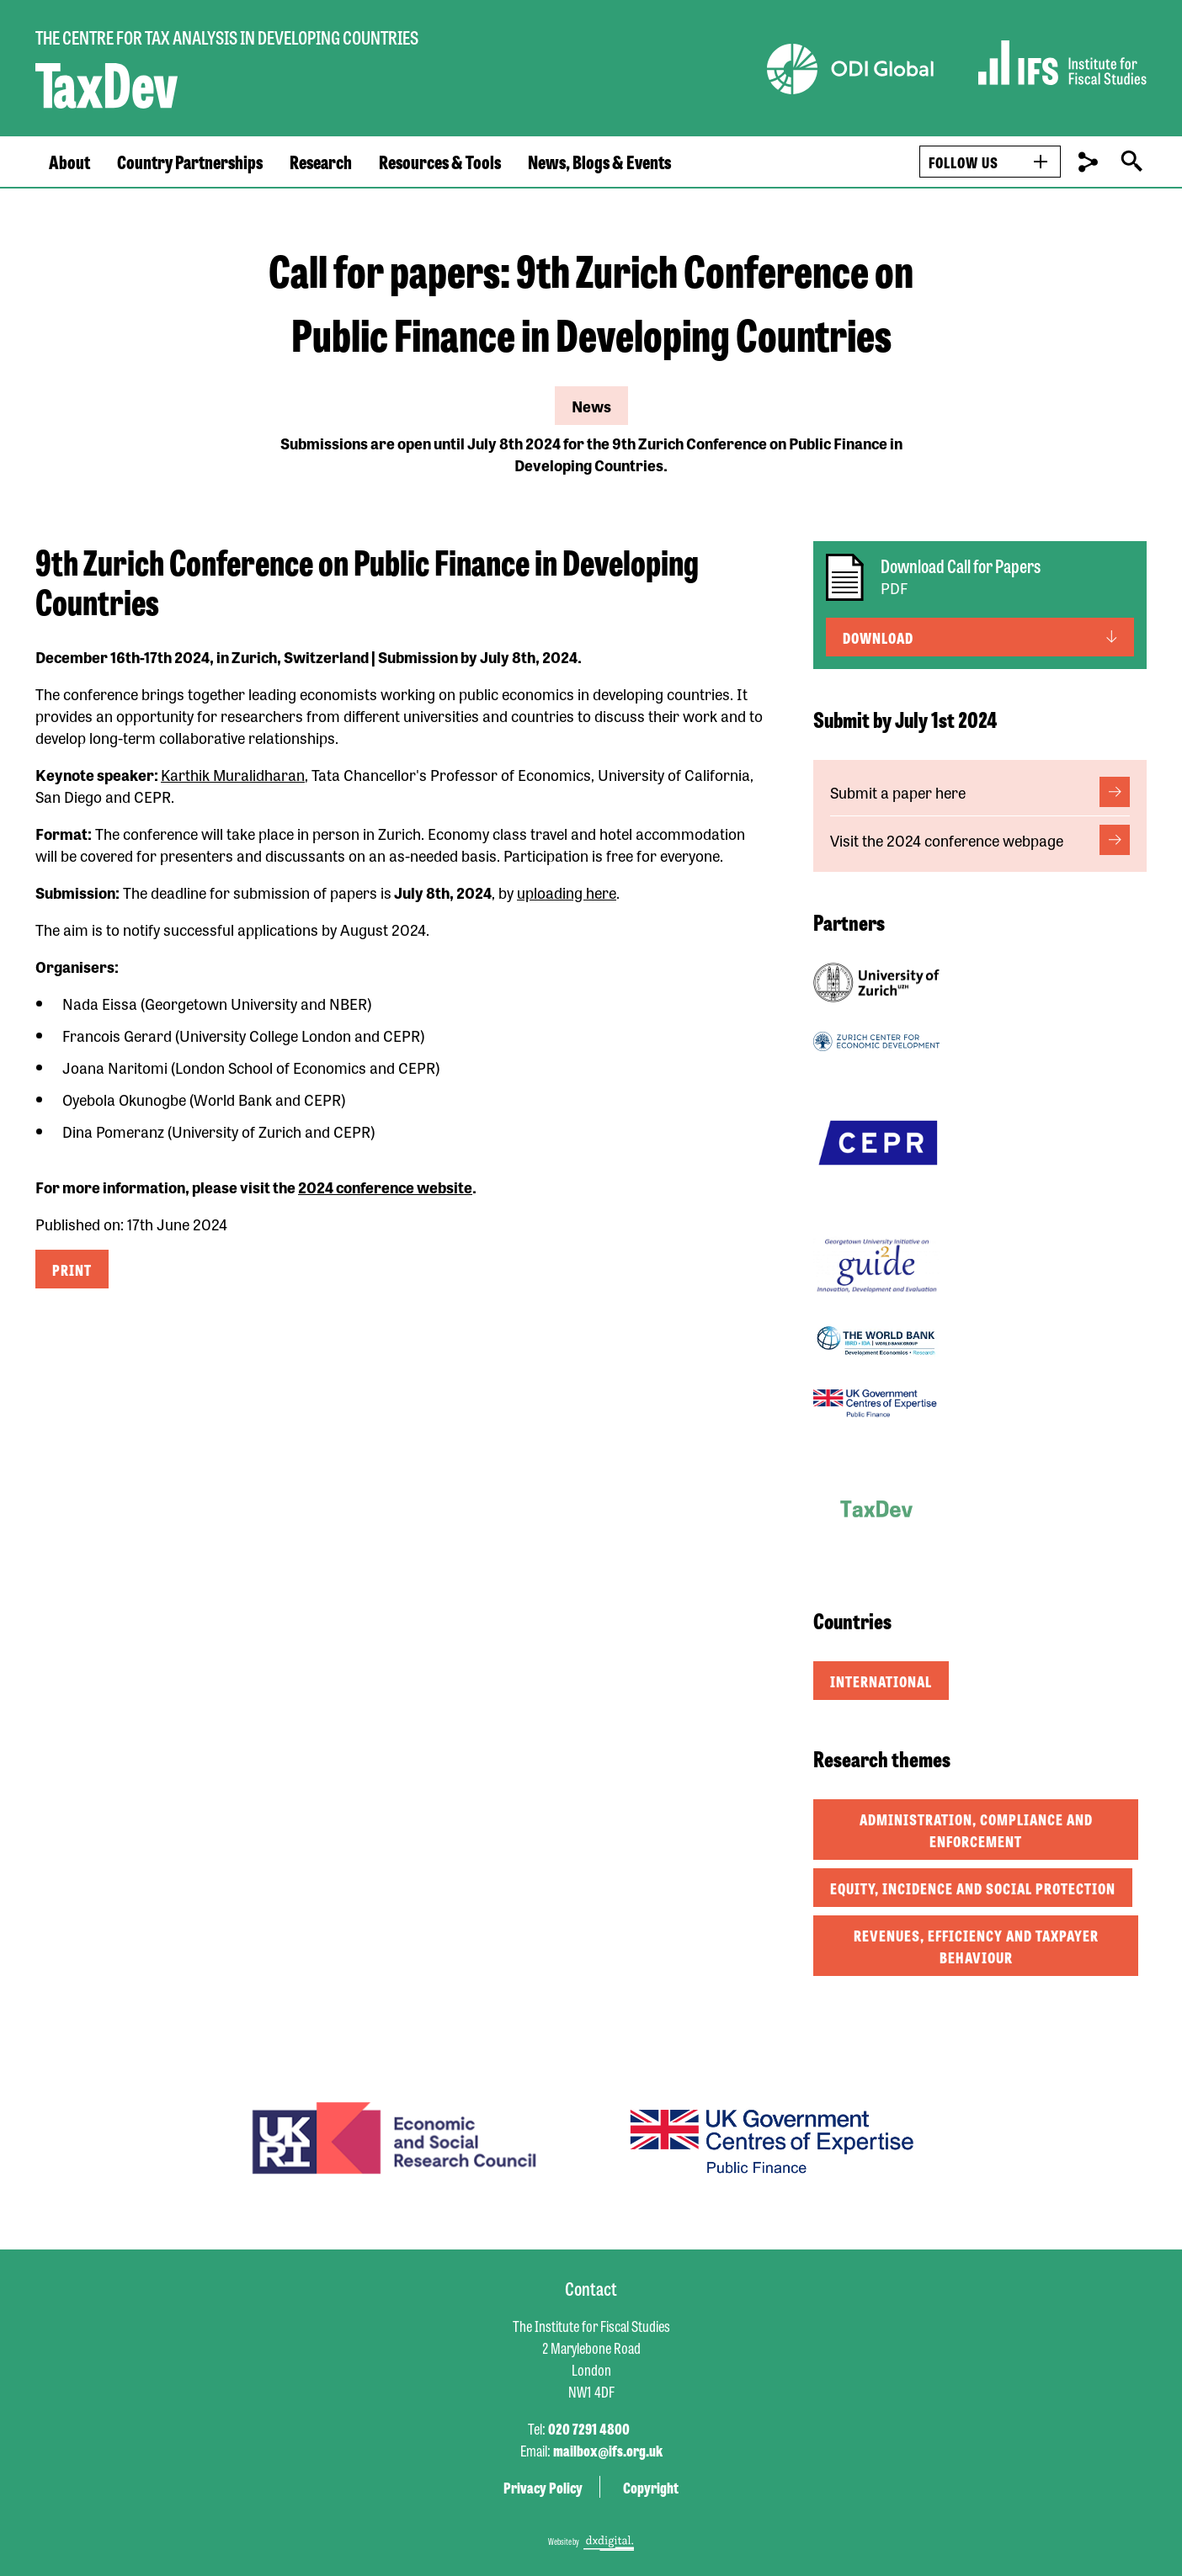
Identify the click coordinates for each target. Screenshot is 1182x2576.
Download (878, 637)
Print (72, 1269)
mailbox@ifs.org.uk (608, 2450)
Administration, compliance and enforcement (976, 1829)
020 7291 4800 (589, 2428)
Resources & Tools (440, 161)
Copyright (651, 2487)
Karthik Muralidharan (233, 774)
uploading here (566, 892)
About (69, 161)
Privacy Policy (543, 2487)
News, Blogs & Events (599, 161)
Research (321, 161)
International (881, 1681)
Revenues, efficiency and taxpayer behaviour (976, 1946)
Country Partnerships (190, 161)
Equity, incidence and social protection (972, 1888)
